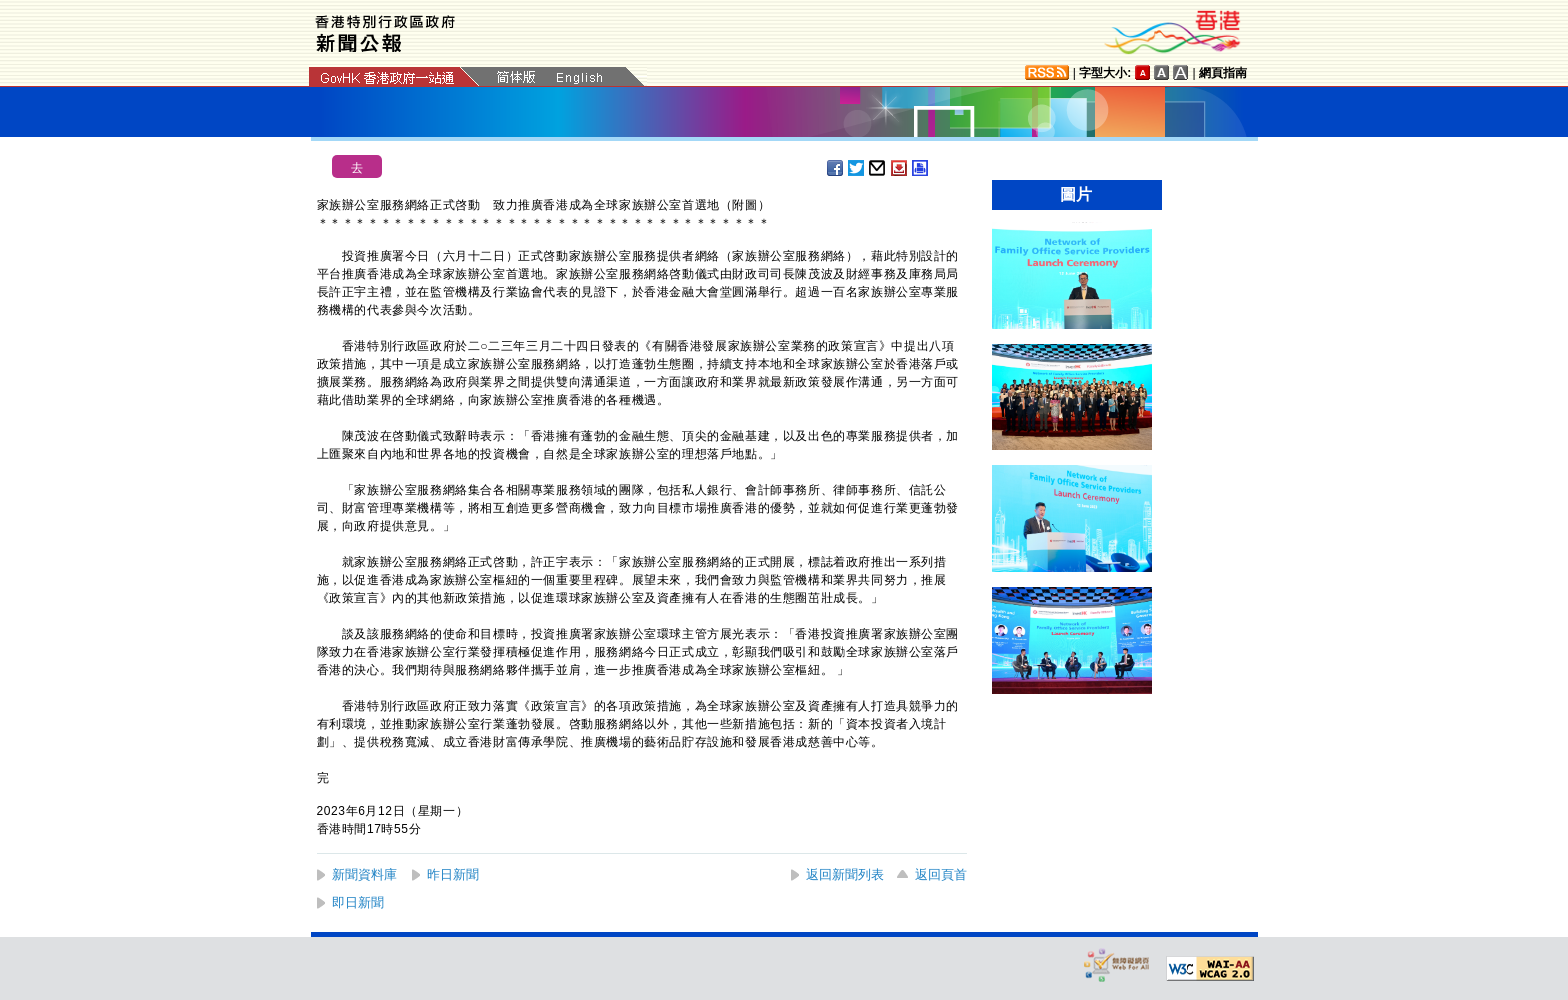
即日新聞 (358, 902)
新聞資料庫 (364, 874)
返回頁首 (941, 874)
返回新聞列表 (845, 874)
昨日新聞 (453, 874)
